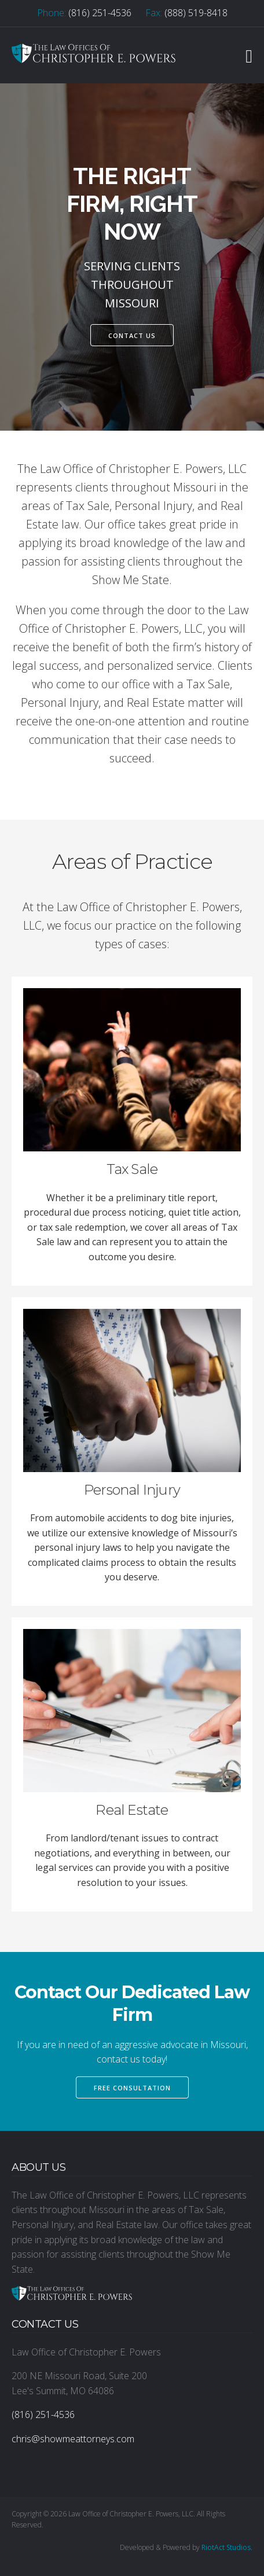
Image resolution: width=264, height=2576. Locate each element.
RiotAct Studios (226, 2547)
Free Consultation (132, 2087)
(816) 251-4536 (99, 12)
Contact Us (132, 335)
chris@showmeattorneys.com (73, 2438)
